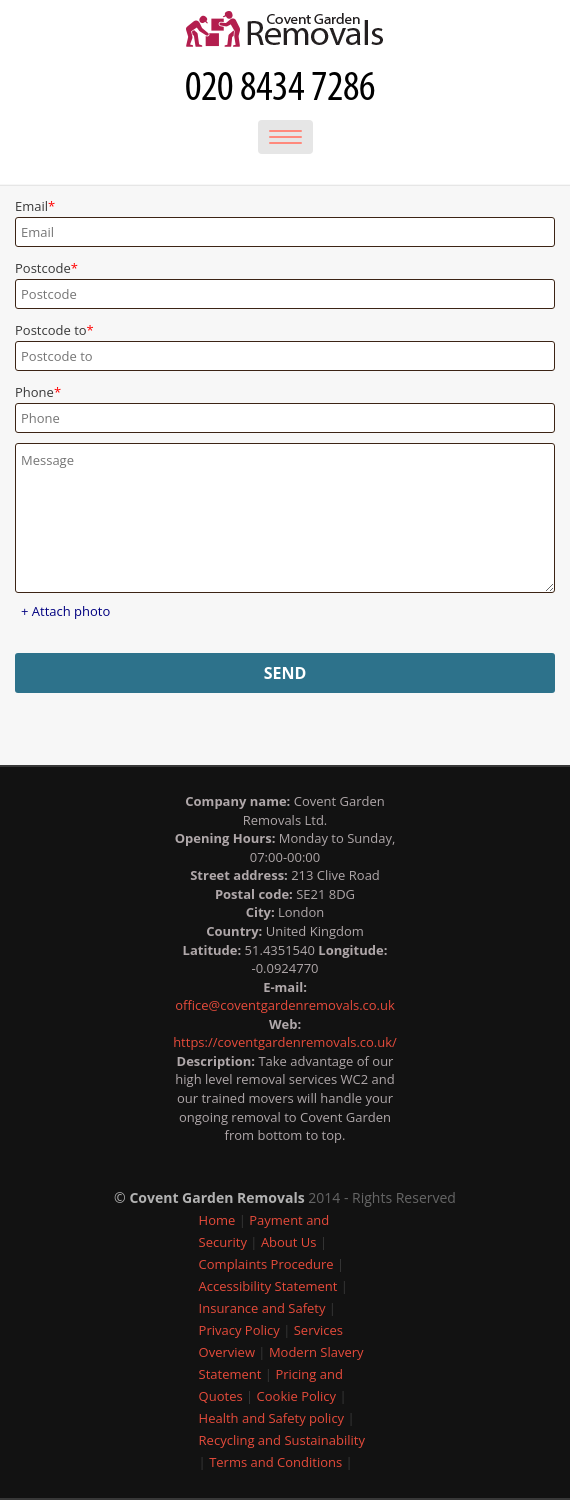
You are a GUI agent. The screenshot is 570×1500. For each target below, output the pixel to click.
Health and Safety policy (272, 1418)
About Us (289, 1242)
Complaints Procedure (266, 1264)
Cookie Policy (297, 1396)
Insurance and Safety (262, 1308)
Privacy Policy (239, 1330)
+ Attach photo (65, 611)
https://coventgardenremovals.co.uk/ (285, 1042)
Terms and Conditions (275, 1462)
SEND (285, 673)
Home (217, 1220)
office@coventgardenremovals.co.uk (285, 1005)
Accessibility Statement (268, 1286)
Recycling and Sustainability (282, 1440)
